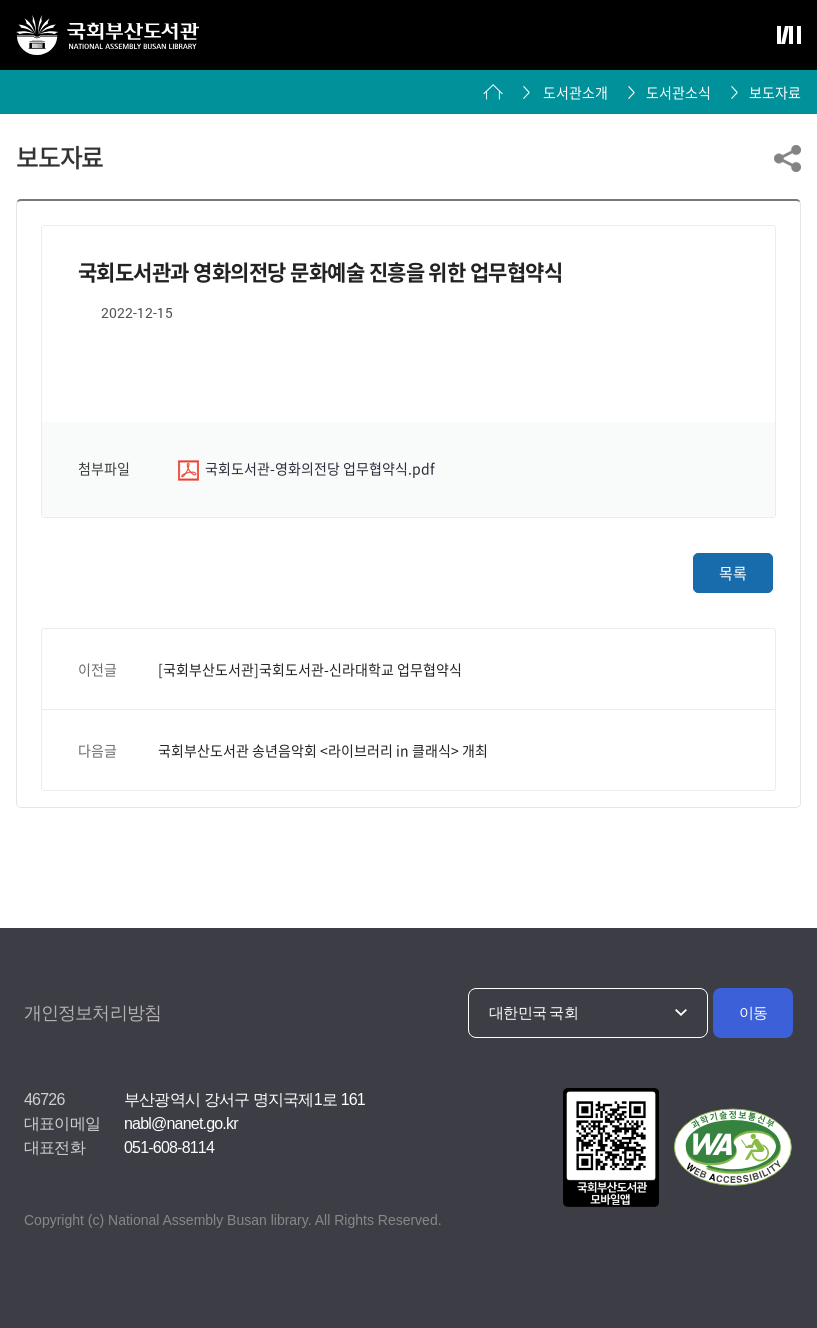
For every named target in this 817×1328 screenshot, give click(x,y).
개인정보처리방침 (92, 1013)
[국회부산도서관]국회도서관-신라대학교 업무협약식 (310, 669)
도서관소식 (678, 92)
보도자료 (775, 92)
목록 (733, 573)
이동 (753, 1012)
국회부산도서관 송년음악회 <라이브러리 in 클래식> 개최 (323, 750)
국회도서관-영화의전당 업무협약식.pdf (306, 469)
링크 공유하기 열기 (787, 158)
